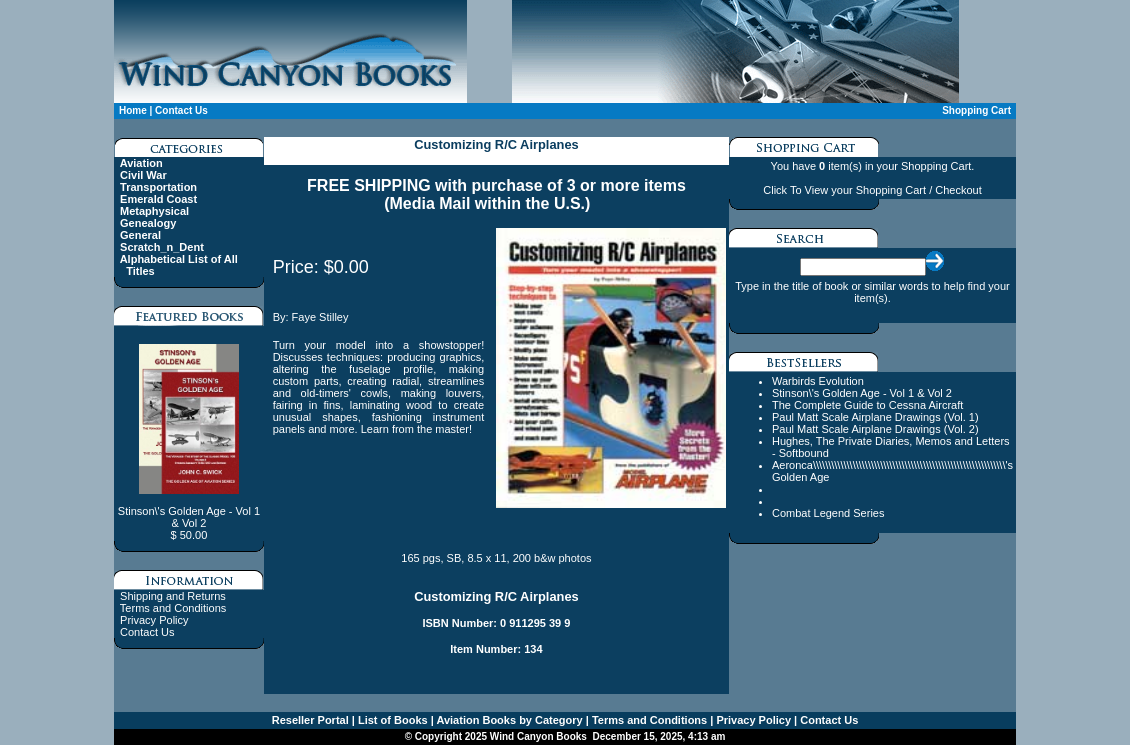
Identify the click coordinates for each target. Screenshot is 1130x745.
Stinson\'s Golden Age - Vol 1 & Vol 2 (862, 393)
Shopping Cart (976, 110)
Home (133, 110)
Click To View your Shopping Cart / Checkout (872, 190)
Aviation (141, 163)
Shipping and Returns (173, 596)
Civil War (143, 175)
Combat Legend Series (828, 513)
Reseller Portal (310, 720)
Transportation (158, 187)
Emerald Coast (158, 199)
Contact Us (181, 110)
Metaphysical (154, 211)
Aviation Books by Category (508, 720)
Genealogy (148, 223)
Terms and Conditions (173, 608)
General (140, 235)
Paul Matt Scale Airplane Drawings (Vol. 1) (875, 417)
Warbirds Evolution (818, 381)
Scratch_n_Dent (162, 247)
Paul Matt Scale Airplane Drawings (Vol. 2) (875, 429)
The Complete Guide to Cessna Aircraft (867, 405)
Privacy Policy (154, 620)
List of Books (391, 720)
